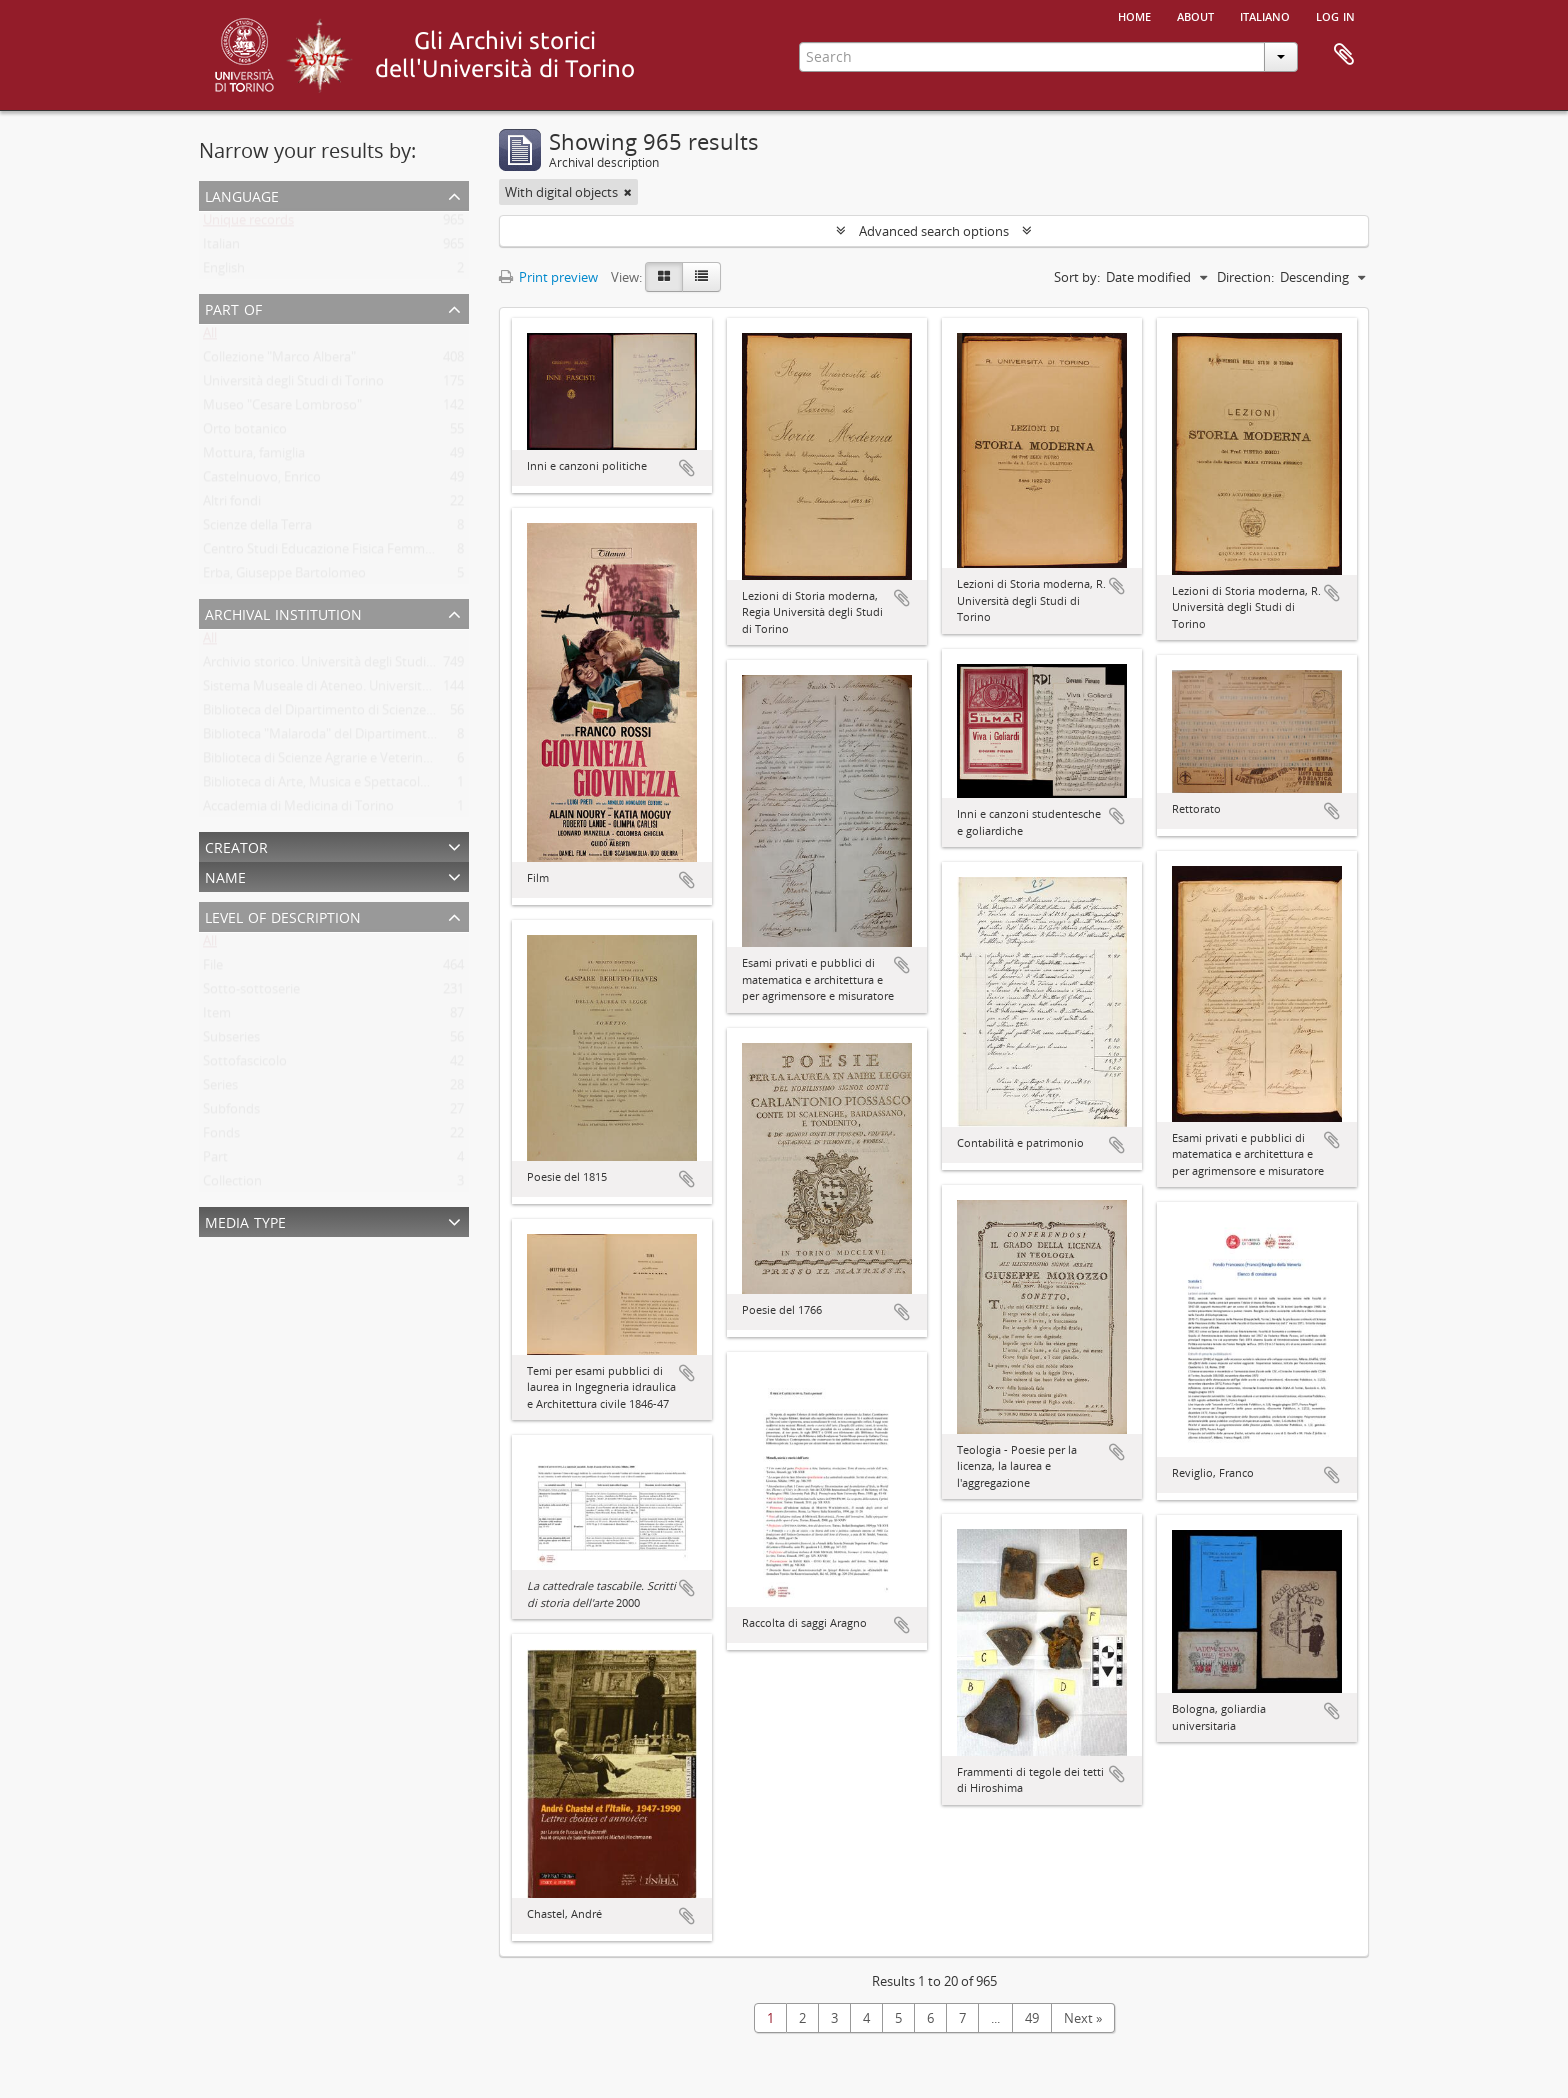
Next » (1083, 2018)
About (1195, 15)
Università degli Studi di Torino (293, 385)
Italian (221, 248)
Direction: (1245, 277)
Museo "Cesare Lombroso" (282, 409)
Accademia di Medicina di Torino (298, 810)
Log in (1335, 15)
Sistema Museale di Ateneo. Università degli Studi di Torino (376, 690)
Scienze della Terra (257, 529)
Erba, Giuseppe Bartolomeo (284, 577)
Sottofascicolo (245, 1065)
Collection (232, 1185)
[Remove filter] (628, 192)
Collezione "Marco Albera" (279, 361)
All (210, 337)
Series (220, 1089)
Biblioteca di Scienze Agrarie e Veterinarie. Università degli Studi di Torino (417, 762)
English (224, 272)
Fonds (221, 1137)
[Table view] (701, 277)
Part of (233, 307)
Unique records (248, 224)
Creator (236, 845)
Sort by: (1077, 277)
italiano (1265, 15)
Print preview (548, 277)
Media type (245, 1220)
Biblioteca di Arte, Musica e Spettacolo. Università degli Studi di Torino (409, 786)
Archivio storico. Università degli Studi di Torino (342, 666)
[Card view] (664, 277)
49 (1032, 2018)
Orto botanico (245, 433)
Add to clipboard (687, 468)
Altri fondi (232, 505)
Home (1134, 15)
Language (242, 194)
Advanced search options (934, 231)
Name (225, 875)
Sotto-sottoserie (251, 993)
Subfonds (231, 1113)
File (213, 969)
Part (215, 1161)
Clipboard (1344, 55)
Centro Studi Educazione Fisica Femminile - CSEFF (349, 553)
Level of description (283, 915)
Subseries (231, 1041)
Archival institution (283, 612)
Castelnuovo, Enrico (262, 481)
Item (217, 1017)
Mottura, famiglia (254, 457)
